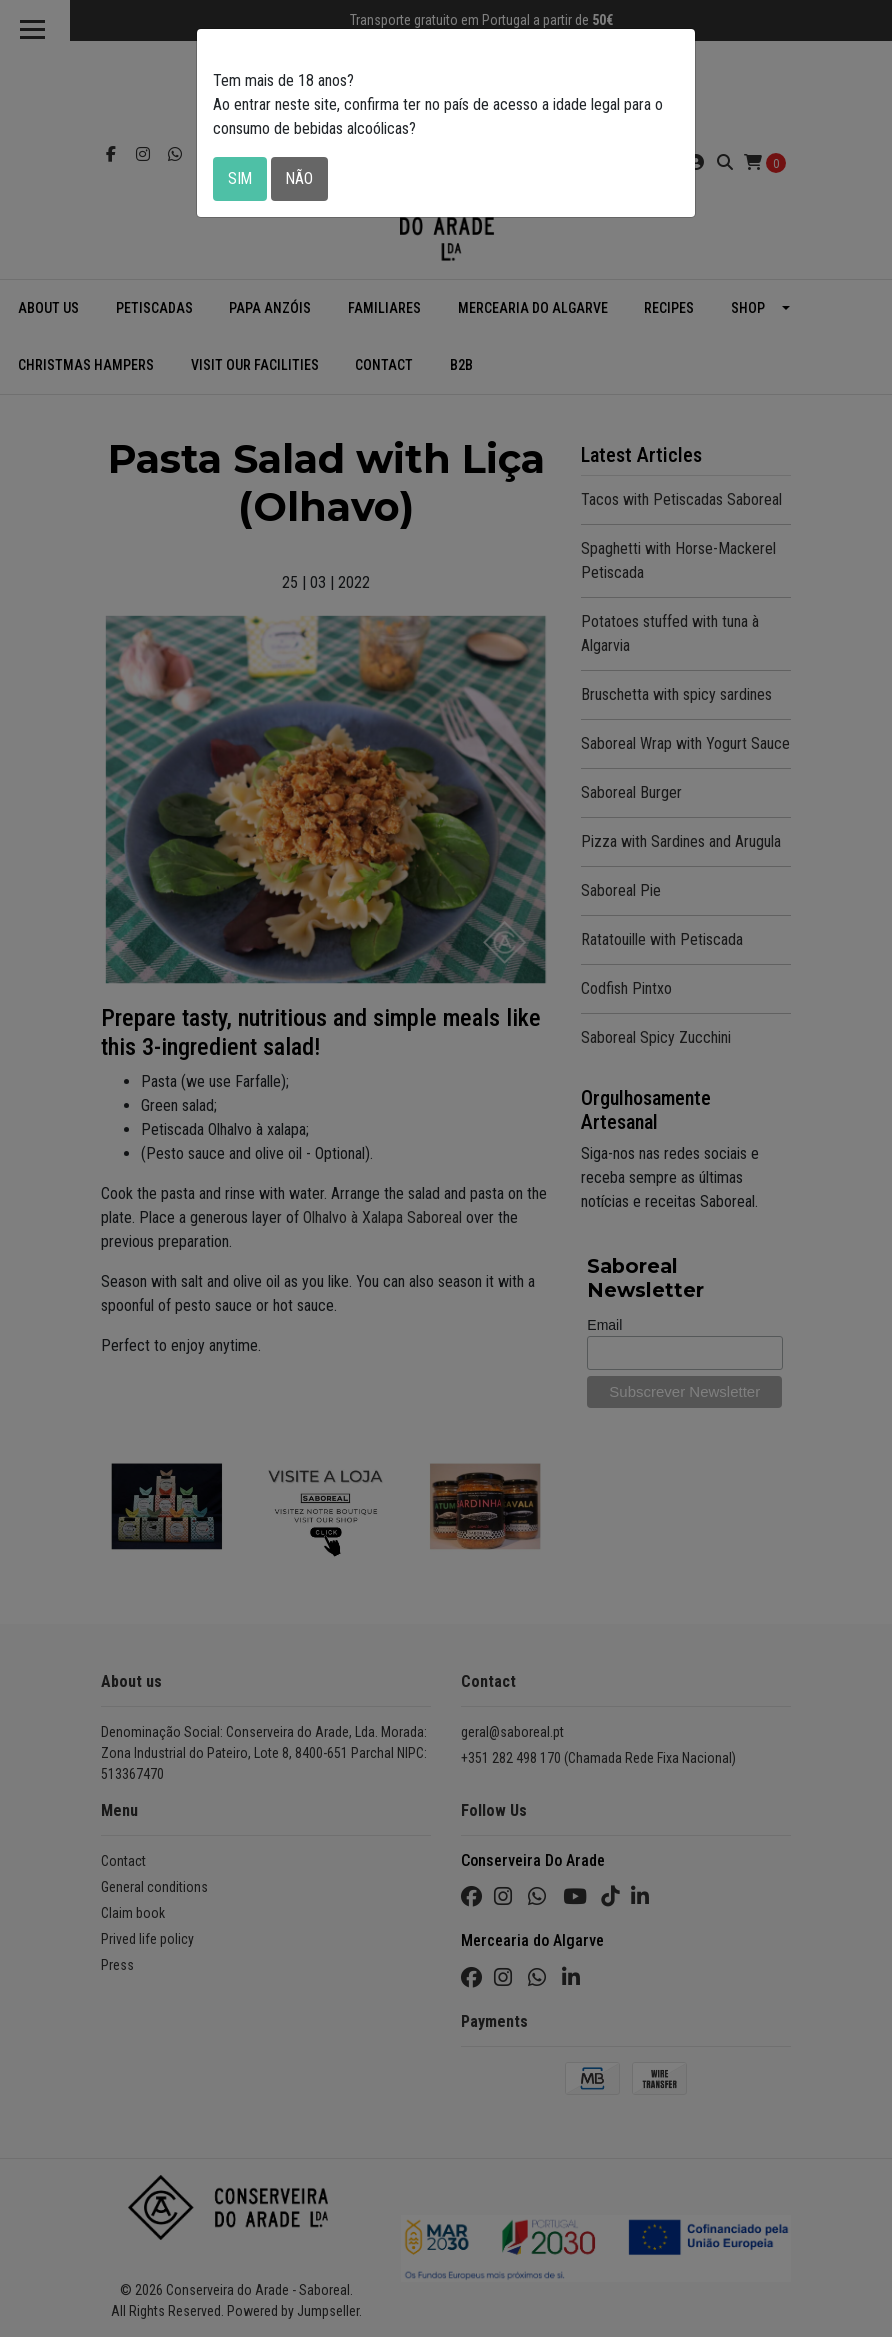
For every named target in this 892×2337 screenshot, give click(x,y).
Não (301, 178)
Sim (240, 178)
